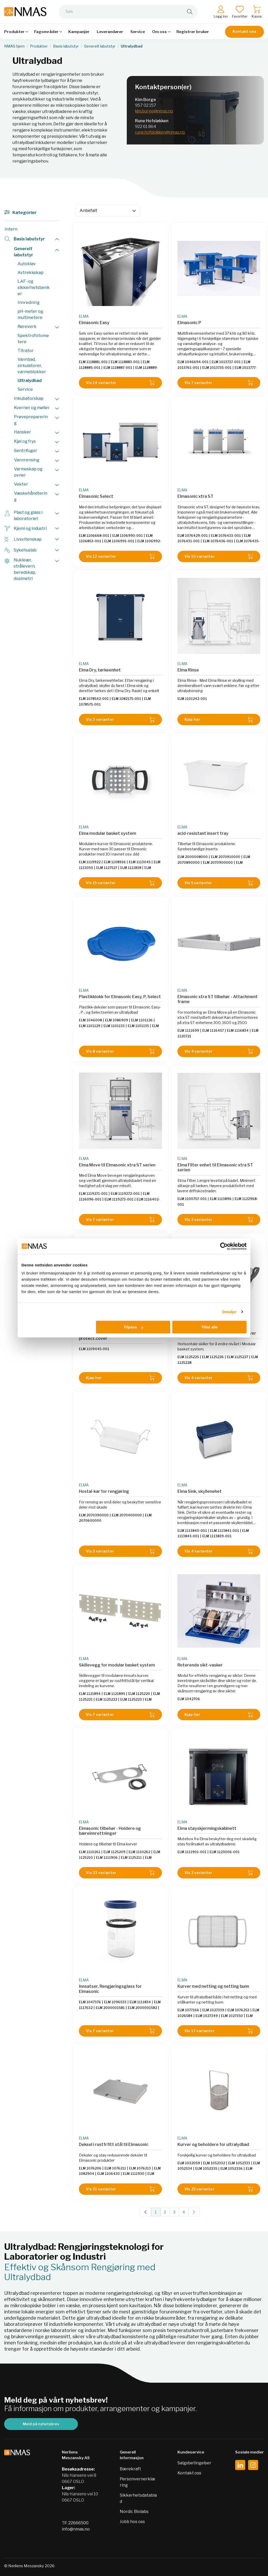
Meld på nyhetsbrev (41, 2424)
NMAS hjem (14, 46)
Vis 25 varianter (219, 2189)
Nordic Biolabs (134, 2511)
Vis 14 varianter (120, 382)
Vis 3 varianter (120, 719)
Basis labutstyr (66, 46)
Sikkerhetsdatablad (138, 2498)
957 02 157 (145, 105)
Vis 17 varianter (219, 2031)
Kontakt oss (244, 31)
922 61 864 (145, 126)
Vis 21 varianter (120, 2189)
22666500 (78, 2522)
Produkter (39, 46)
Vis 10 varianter (219, 556)
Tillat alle (209, 1327)
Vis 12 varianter (120, 556)
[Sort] (107, 210)
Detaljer (229, 1312)
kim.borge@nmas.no (154, 111)
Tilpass (133, 1327)
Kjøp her (219, 719)
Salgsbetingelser (194, 2462)
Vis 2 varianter (219, 1872)
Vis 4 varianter (219, 1051)
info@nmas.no (76, 2529)
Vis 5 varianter (219, 883)
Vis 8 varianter (120, 1051)
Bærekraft (130, 2468)
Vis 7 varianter (219, 382)
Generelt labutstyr (99, 46)
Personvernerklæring (137, 2482)
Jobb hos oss (132, 2521)
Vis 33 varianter (120, 1872)
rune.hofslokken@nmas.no (160, 132)
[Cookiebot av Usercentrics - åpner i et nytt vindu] (224, 1246)
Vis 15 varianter (120, 883)
